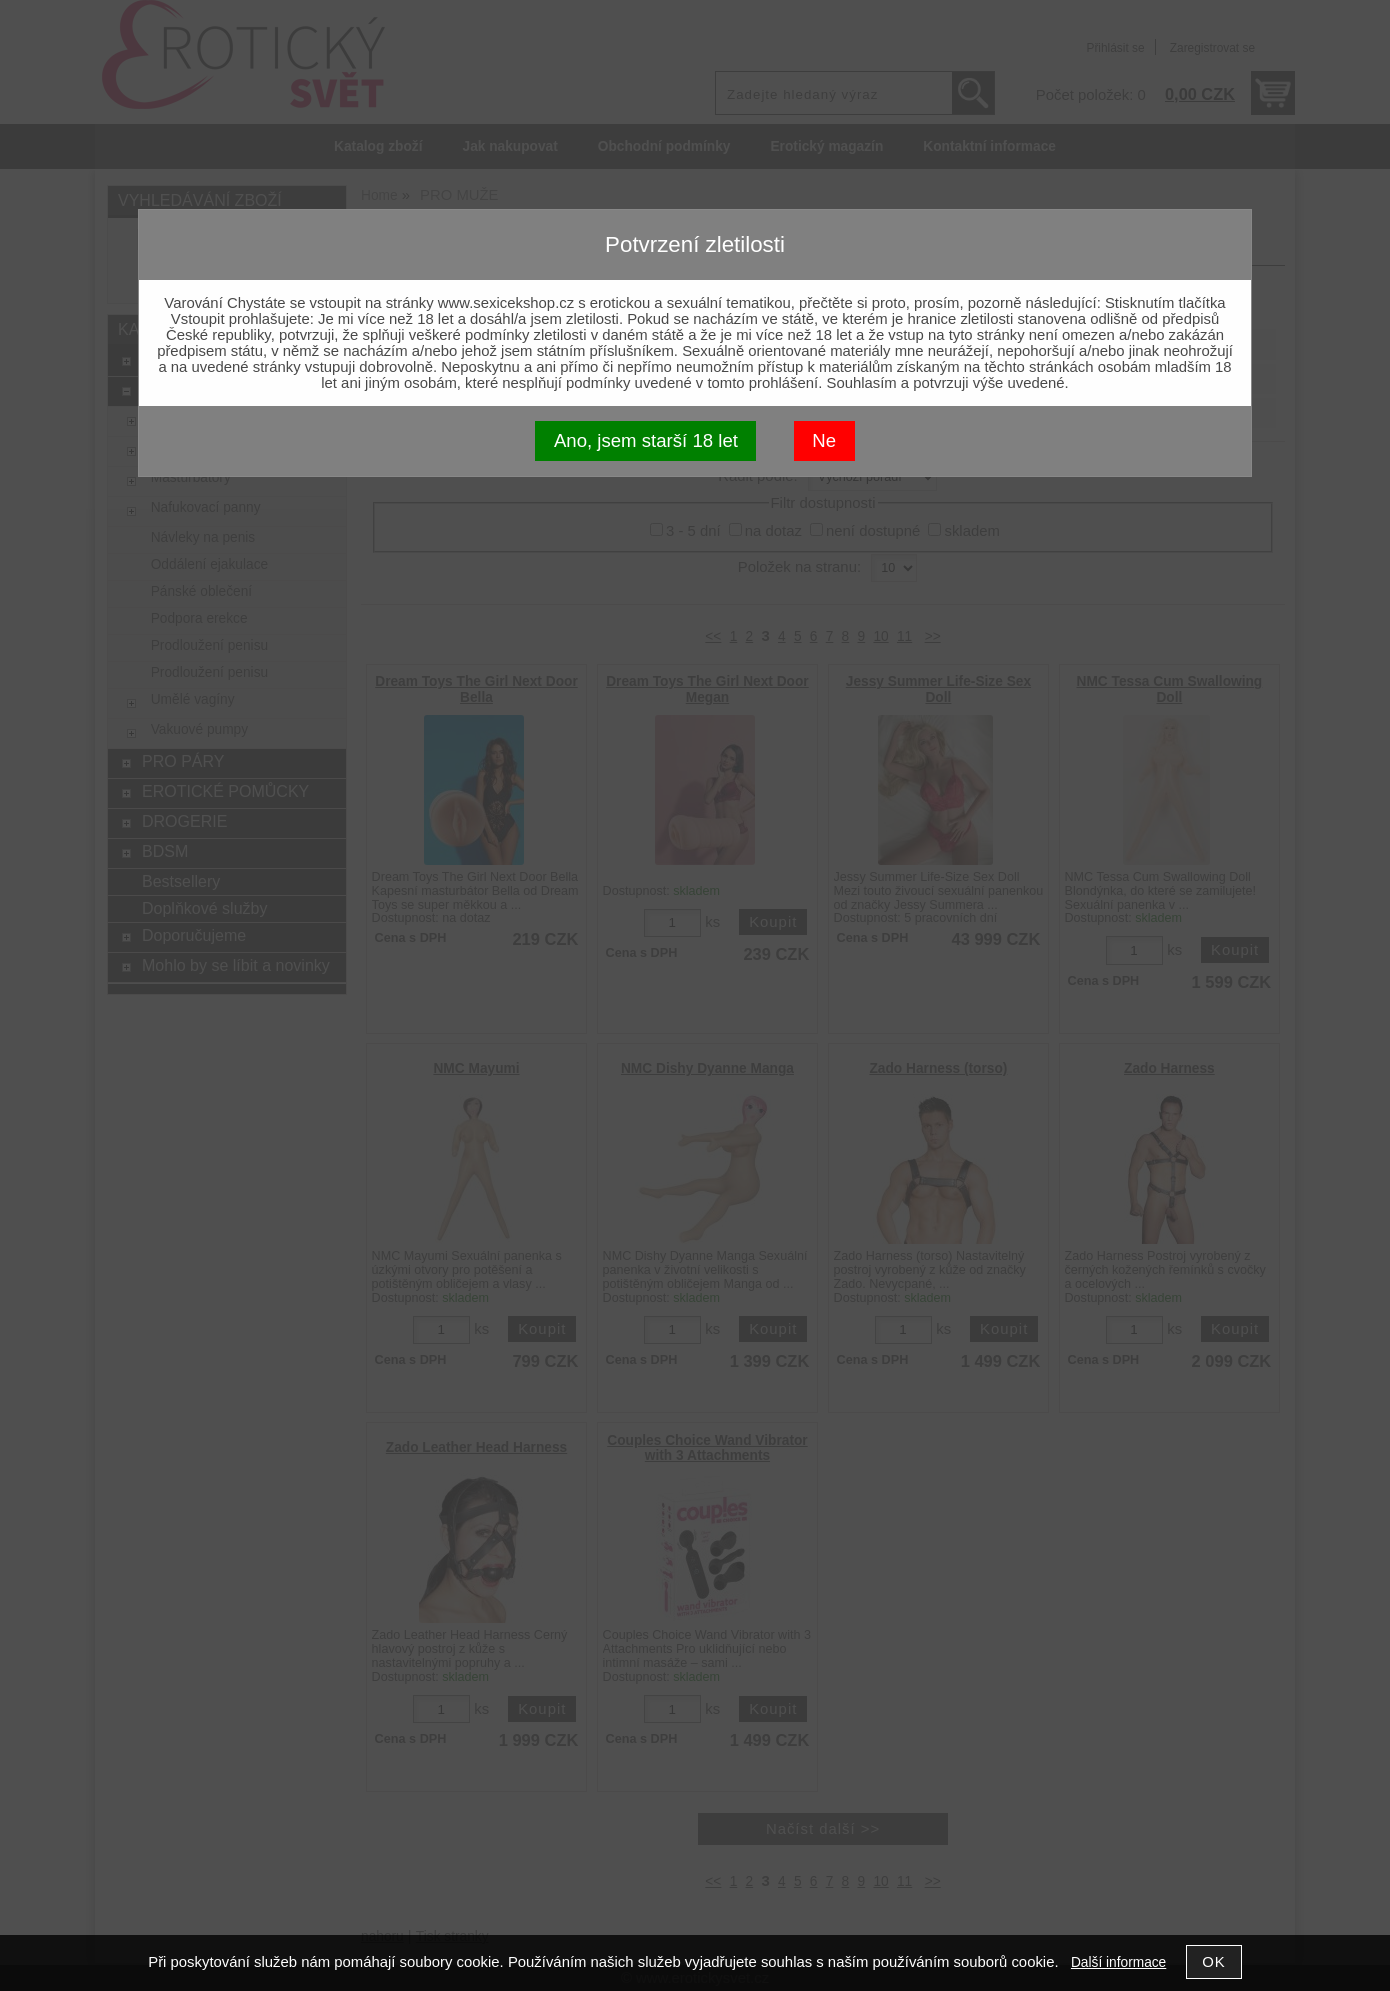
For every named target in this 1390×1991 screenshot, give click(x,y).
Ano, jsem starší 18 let (646, 440)
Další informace (1118, 1962)
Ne (824, 440)
